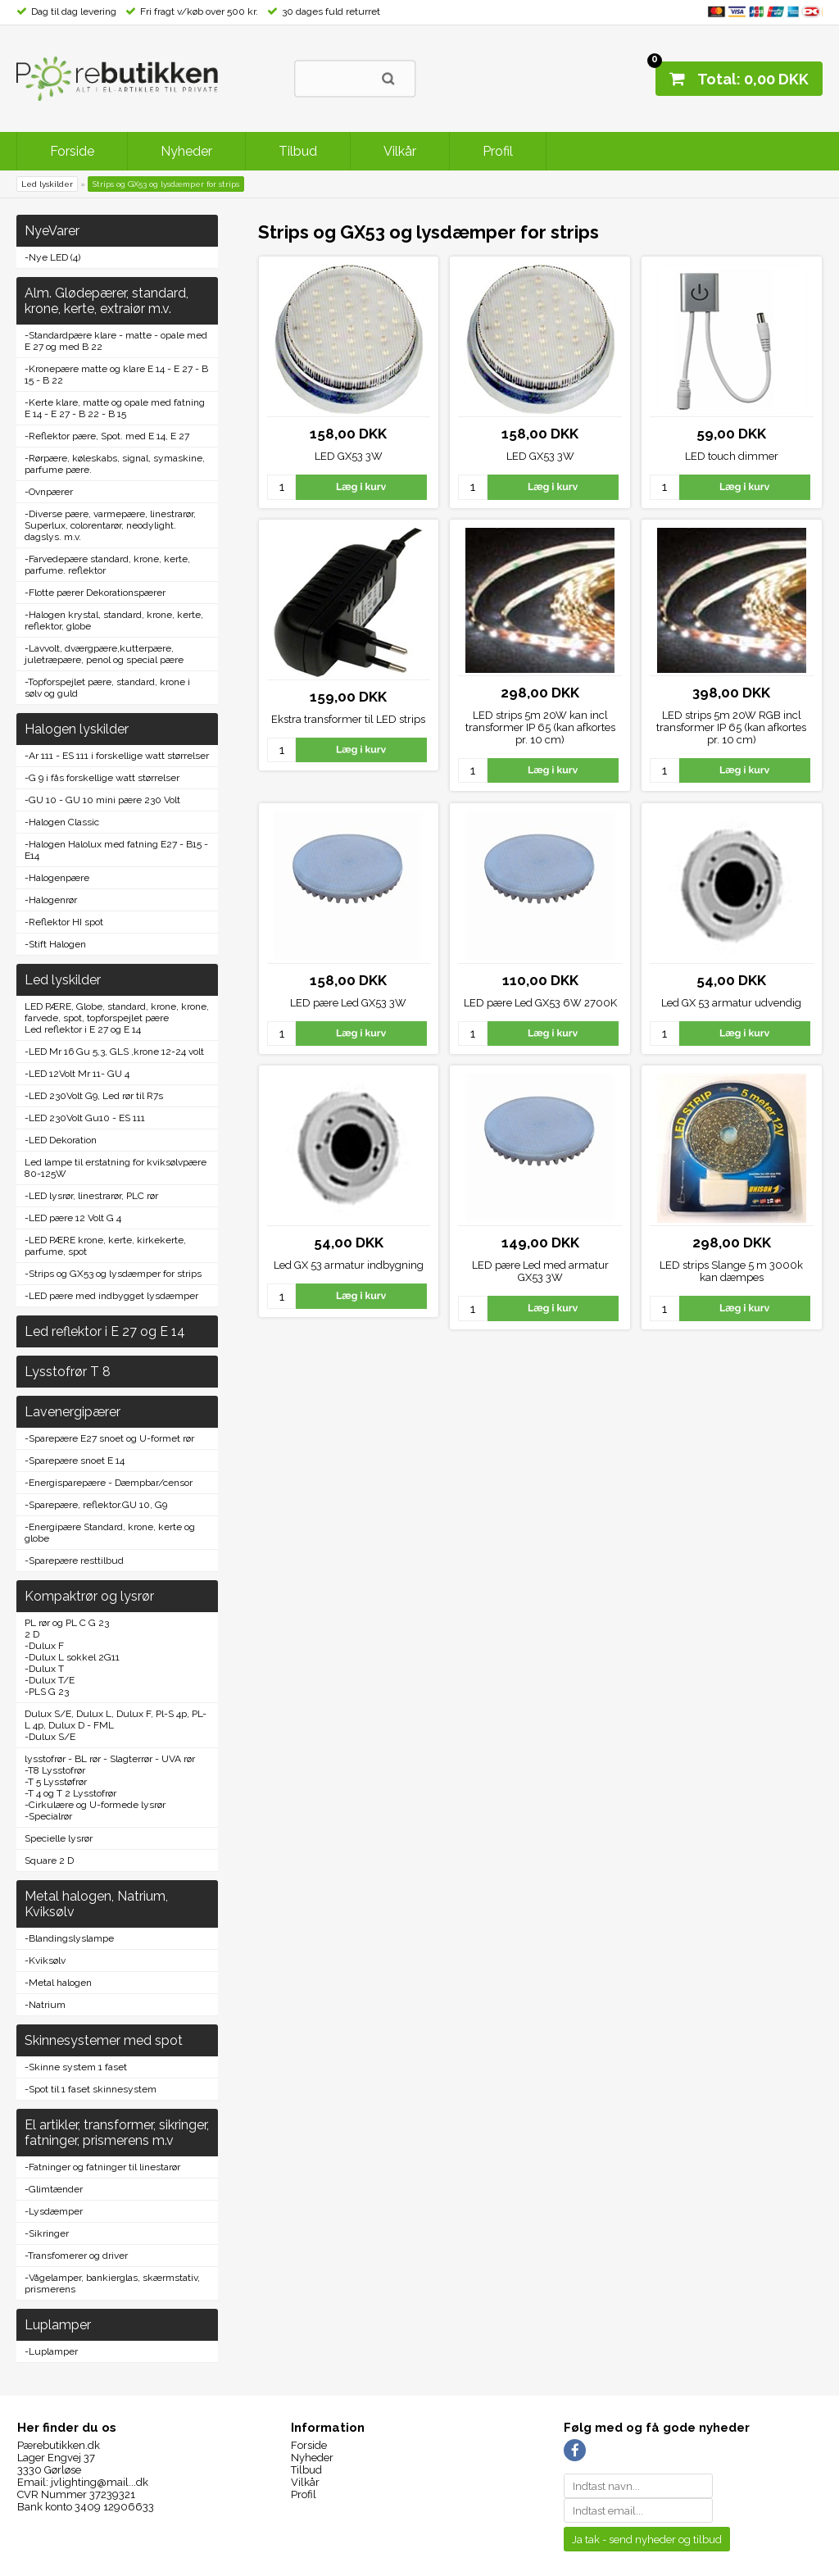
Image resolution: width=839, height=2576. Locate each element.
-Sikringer (47, 2233)
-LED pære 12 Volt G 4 (73, 1218)
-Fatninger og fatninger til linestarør (102, 2167)
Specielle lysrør (59, 1838)
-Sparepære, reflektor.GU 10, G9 (96, 1505)
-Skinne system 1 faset (76, 2067)
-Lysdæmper (54, 2211)
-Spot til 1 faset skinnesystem (90, 2089)
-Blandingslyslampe (69, 1938)
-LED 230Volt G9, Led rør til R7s (94, 1096)
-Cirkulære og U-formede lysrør (95, 1804)
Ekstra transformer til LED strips (348, 719)
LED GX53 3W (349, 456)
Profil (498, 151)
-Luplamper (51, 2351)
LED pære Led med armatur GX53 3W (540, 1271)
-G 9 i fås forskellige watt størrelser (102, 778)
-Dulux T (44, 1668)
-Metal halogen (58, 1982)
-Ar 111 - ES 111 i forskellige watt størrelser (117, 755)
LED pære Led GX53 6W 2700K (540, 1003)
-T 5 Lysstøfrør (56, 1782)
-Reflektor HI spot (64, 922)
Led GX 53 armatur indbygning (349, 1265)
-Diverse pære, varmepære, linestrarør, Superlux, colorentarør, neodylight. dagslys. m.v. (110, 525)
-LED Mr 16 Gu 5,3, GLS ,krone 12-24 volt (114, 1051)
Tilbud (298, 151)
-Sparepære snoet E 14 (75, 1460)
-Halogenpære (57, 878)
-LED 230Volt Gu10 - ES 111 (85, 1118)
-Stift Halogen (55, 944)
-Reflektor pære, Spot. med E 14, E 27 (107, 436)
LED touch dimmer (731, 456)
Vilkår (399, 151)
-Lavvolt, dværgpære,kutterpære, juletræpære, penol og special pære (104, 654)
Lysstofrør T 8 (68, 1371)
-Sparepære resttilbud (74, 1560)
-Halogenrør (51, 900)
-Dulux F (44, 1645)
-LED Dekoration (61, 1140)
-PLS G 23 (47, 1691)
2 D (32, 1634)
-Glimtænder (54, 2189)
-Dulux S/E (50, 1736)
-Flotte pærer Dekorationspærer (95, 592)
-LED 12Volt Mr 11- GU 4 (77, 1073)
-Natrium (45, 2004)
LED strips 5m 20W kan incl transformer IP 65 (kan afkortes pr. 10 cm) (540, 727)
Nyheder (186, 151)
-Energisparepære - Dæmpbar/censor (109, 1482)
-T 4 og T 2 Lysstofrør (70, 1793)
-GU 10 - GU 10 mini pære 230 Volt (102, 800)
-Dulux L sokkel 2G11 (72, 1657)
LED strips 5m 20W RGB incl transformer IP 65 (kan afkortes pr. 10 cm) (731, 727)
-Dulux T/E (50, 1680)
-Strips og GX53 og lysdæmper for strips (113, 1273)
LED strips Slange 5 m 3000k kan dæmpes (731, 1271)
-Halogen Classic (62, 822)
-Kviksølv (45, 1960)
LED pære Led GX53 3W (348, 1003)
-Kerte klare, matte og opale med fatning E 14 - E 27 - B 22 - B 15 (115, 408)
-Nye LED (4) (52, 257)
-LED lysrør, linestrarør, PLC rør (91, 1196)
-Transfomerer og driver (76, 2255)
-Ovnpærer (49, 491)
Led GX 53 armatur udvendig (731, 1003)
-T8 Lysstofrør (55, 1770)
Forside (72, 151)
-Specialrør (48, 1816)
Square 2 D (49, 1860)
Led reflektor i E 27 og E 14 (83, 1029)
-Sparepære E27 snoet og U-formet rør (109, 1438)
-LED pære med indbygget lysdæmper (111, 1296)
